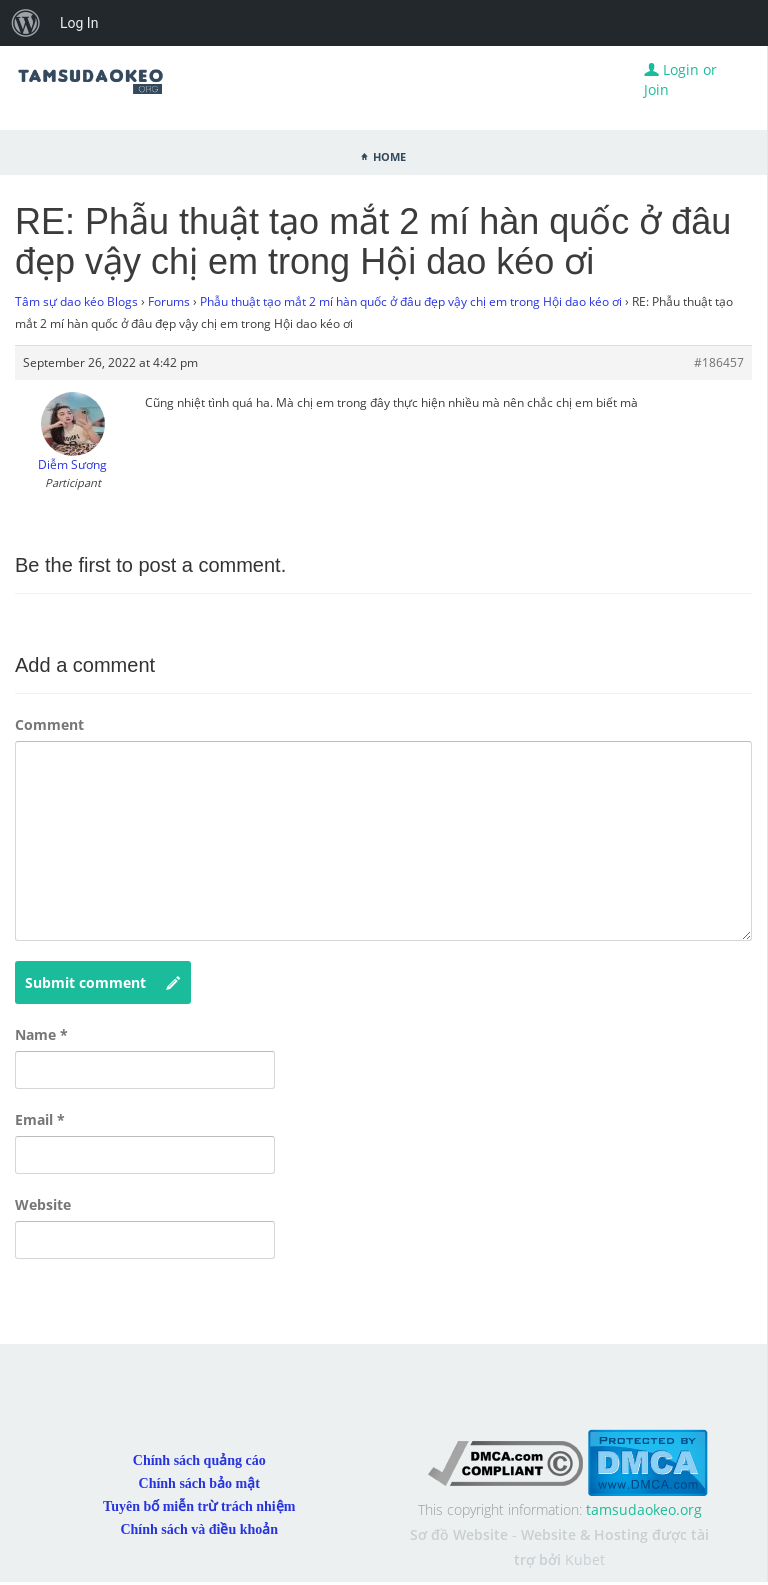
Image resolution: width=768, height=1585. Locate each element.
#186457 (719, 362)
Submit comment (103, 983)
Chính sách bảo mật (199, 1483)
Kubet (585, 1559)
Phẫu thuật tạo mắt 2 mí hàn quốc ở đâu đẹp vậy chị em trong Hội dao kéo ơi (411, 301)
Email (40, 1119)
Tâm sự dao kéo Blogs (76, 301)
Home (389, 155)
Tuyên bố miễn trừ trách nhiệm (199, 1506)
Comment (49, 724)
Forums (169, 301)
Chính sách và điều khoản (199, 1529)
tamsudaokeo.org (644, 1509)
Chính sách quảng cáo (199, 1460)
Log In (79, 23)
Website (43, 1204)
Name (41, 1034)
